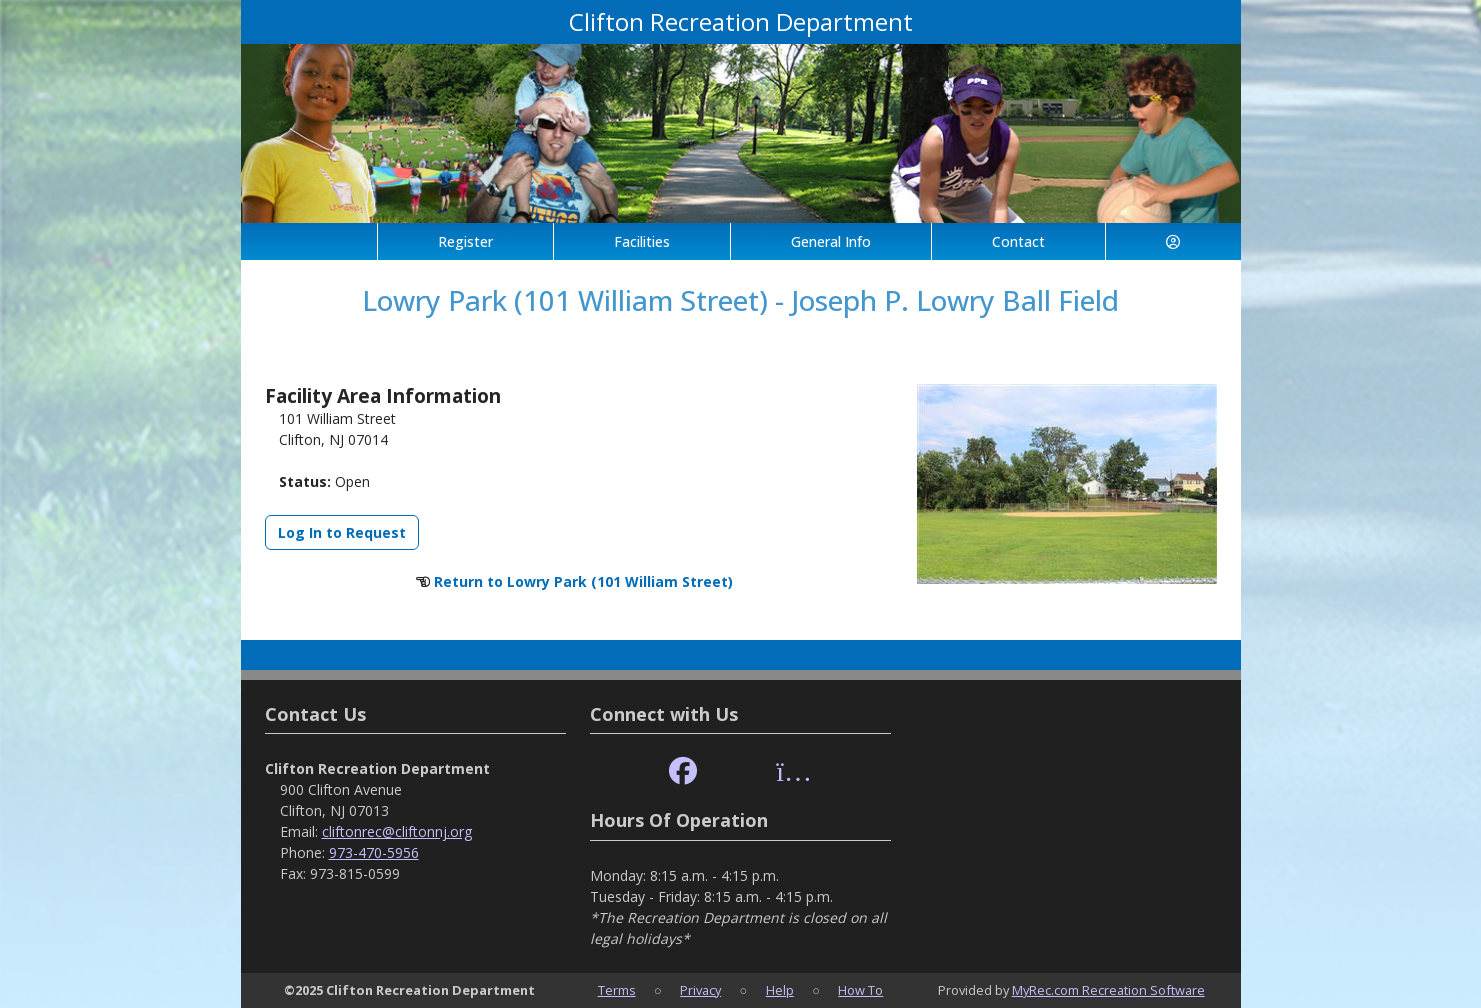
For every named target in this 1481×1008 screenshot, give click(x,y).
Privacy (700, 990)
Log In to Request (342, 532)
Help (780, 990)
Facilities (642, 241)
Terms (617, 990)
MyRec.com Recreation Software (1108, 990)
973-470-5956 (374, 852)
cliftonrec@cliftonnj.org (397, 831)
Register (465, 241)
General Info (831, 241)
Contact (1018, 241)
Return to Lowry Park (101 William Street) (583, 581)
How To (860, 990)
